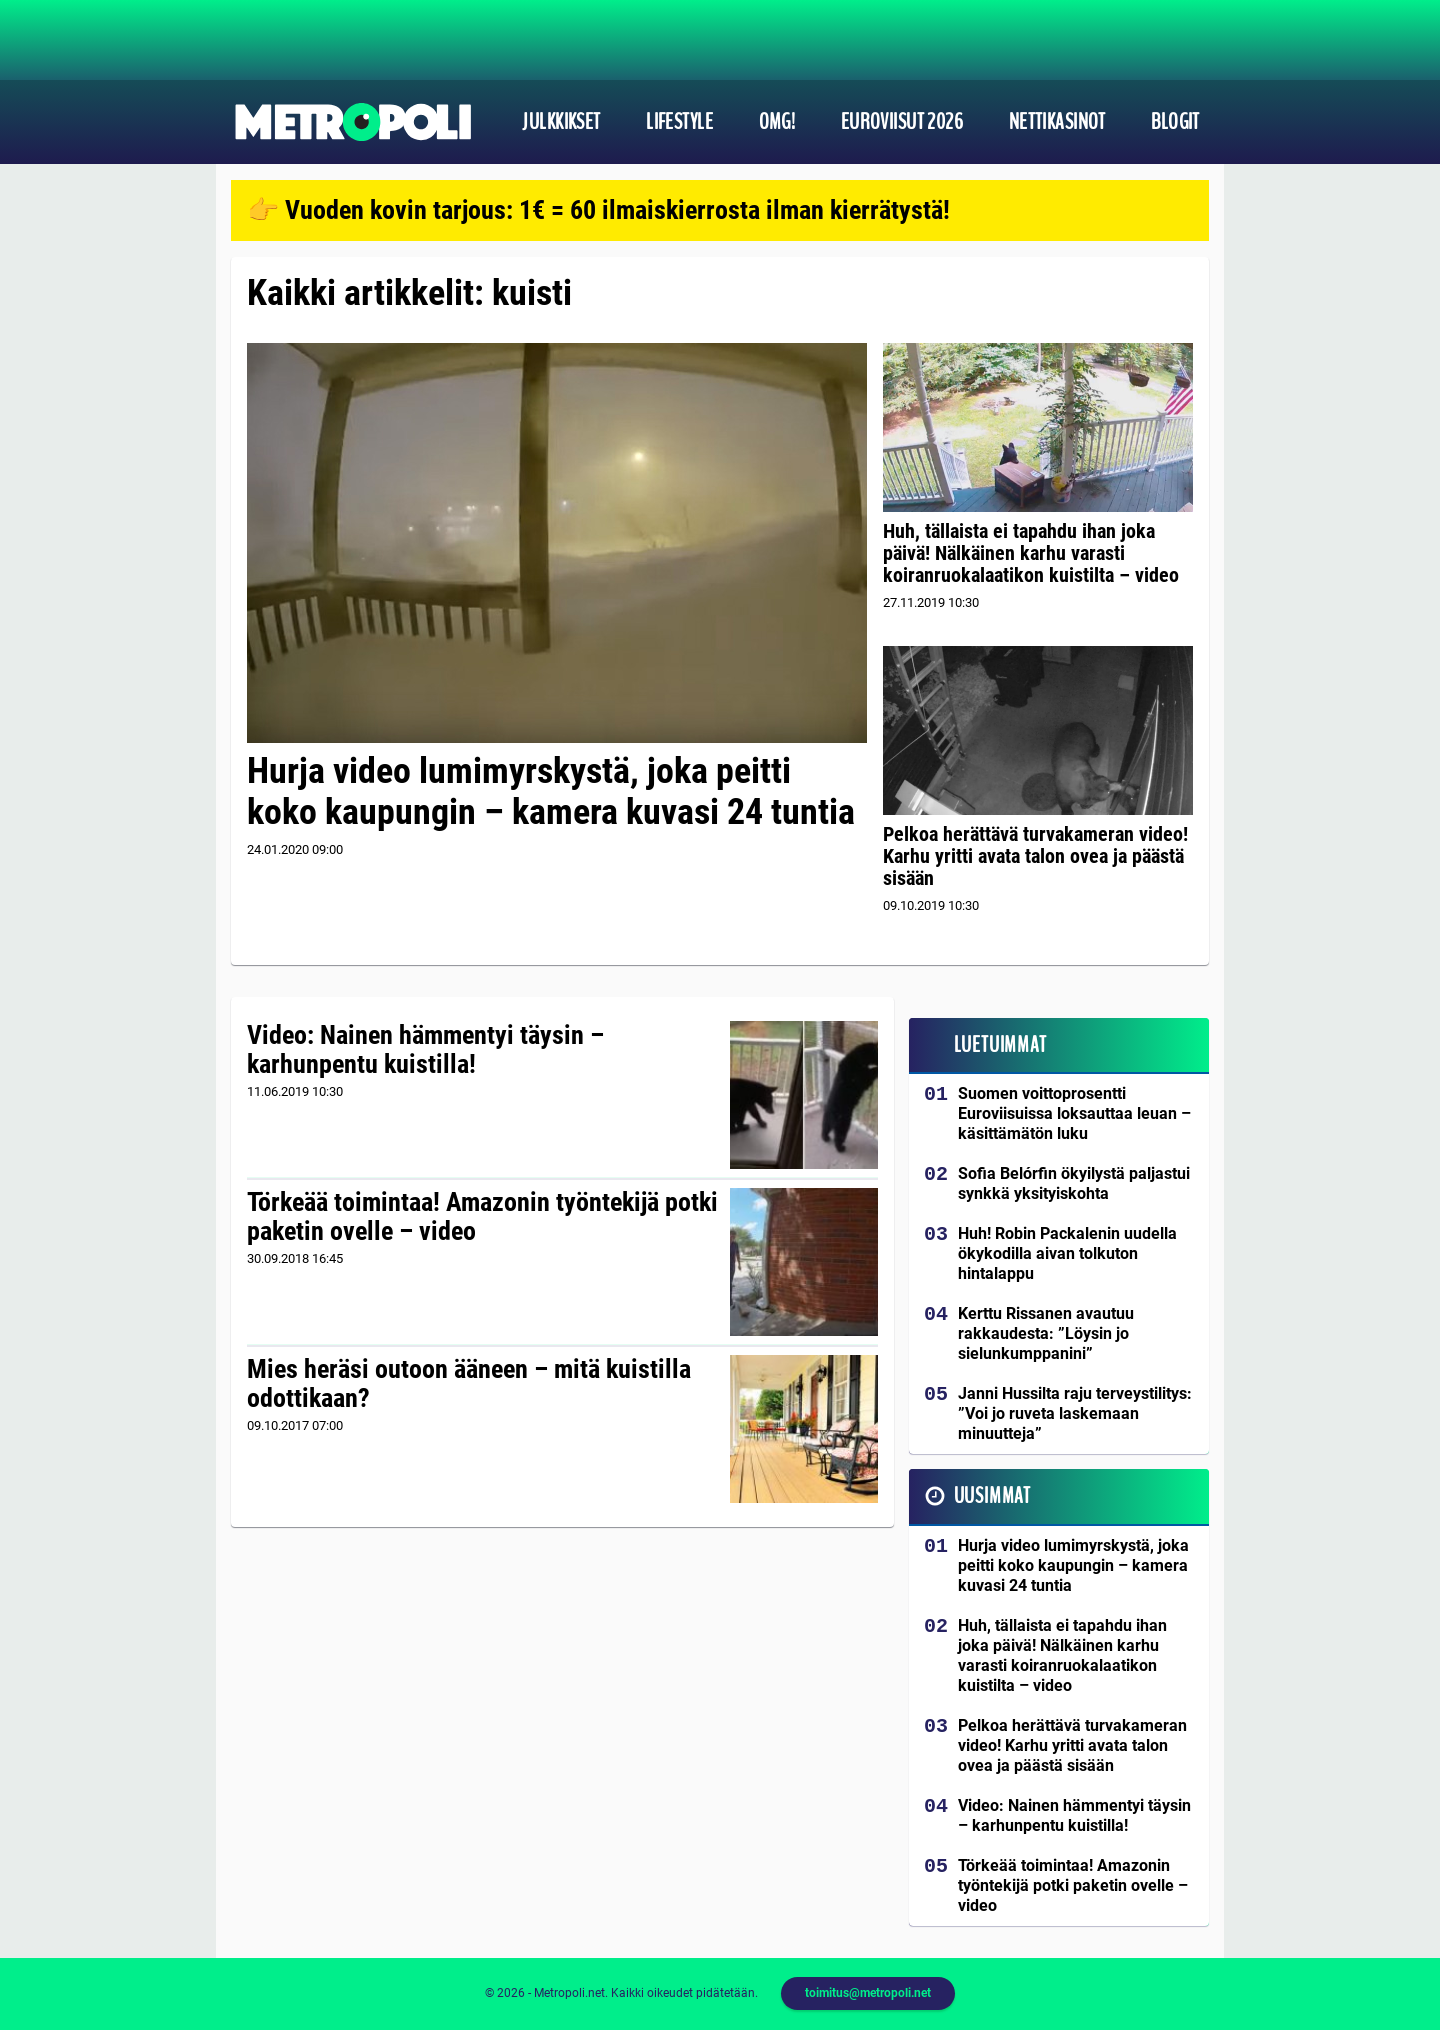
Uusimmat (992, 1496)
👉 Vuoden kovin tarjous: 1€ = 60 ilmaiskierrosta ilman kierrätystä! (598, 210)
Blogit (1175, 122)
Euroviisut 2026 (902, 122)
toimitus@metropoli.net (868, 1993)
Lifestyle (679, 122)
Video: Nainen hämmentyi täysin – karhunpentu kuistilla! (425, 1050)
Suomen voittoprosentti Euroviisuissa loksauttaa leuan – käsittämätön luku (1074, 1113)
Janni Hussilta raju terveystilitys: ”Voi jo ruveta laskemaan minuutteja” (1075, 1413)
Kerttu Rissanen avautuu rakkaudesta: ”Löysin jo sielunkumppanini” (1046, 1333)
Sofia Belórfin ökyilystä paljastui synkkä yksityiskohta (1074, 1183)
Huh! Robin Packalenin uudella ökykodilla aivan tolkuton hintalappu (1067, 1253)
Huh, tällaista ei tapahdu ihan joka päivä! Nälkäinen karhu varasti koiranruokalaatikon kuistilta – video (1031, 553)
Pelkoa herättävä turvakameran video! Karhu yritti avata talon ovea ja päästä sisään (1035, 856)
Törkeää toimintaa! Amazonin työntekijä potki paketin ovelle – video (482, 1217)
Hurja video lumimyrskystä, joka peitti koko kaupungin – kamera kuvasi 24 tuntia (551, 791)
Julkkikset (561, 122)
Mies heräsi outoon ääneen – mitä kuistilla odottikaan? (469, 1384)
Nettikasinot (1057, 122)
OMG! (777, 122)
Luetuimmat (1000, 1045)
